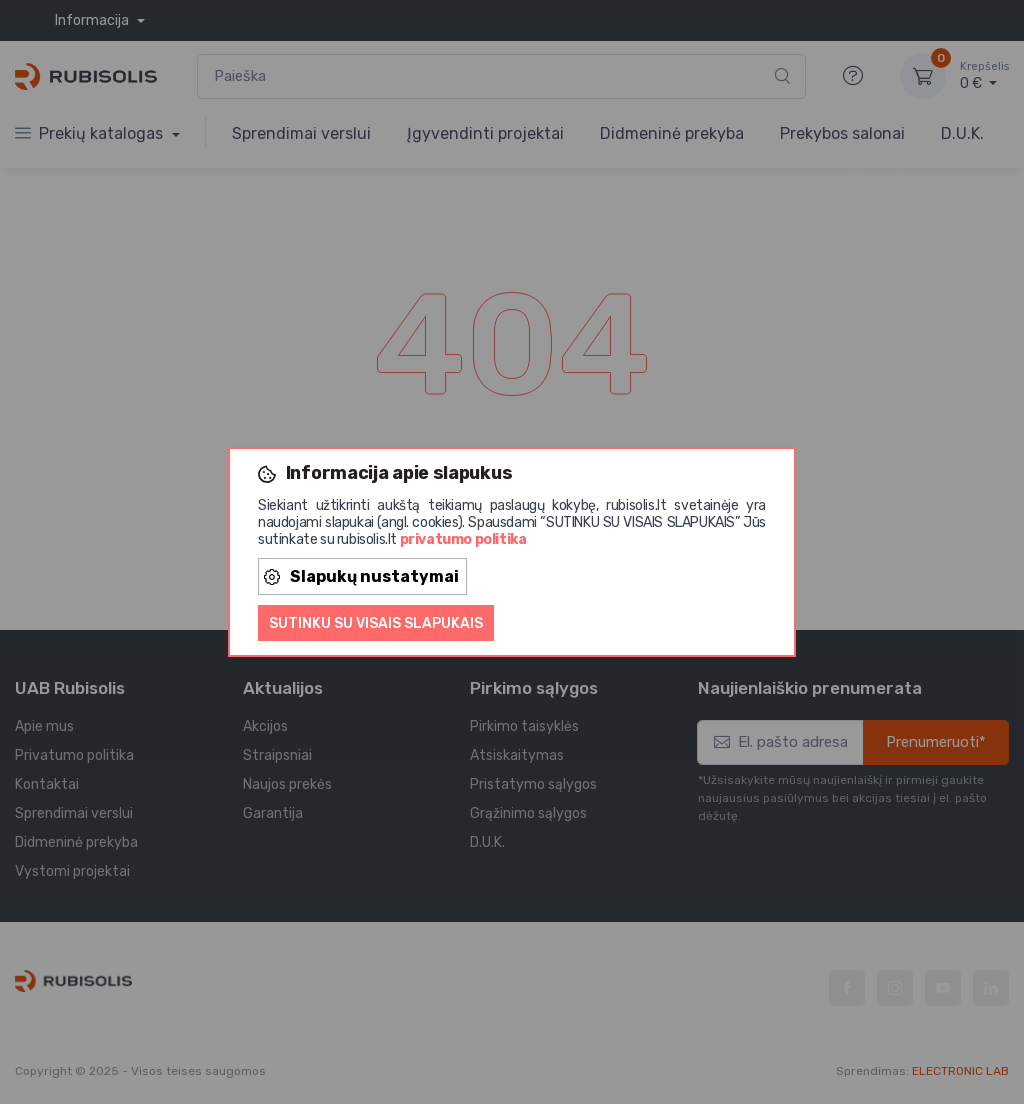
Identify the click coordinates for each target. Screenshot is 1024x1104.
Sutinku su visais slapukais (376, 623)
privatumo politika (463, 539)
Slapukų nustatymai (361, 576)
